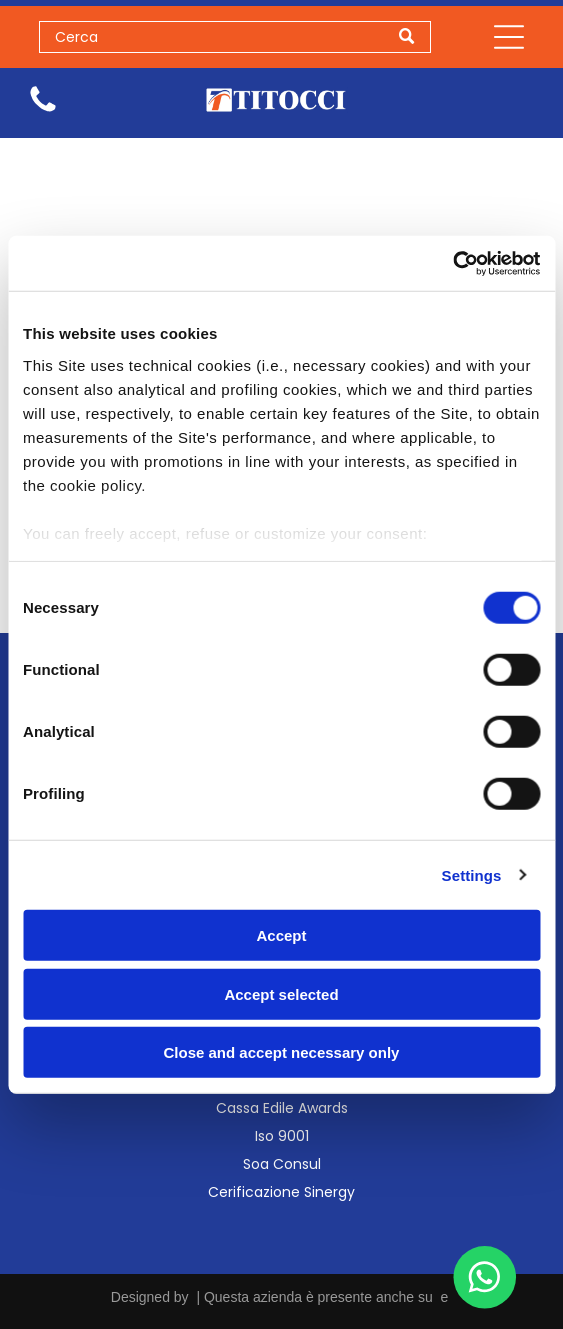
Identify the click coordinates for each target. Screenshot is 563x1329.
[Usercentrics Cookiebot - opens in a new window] (452, 263)
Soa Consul (282, 1164)
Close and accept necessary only (282, 1052)
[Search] (235, 37)
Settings (472, 874)
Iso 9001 (282, 1136)
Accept (281, 935)
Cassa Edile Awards (282, 1108)
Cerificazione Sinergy (281, 1192)
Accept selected (281, 993)
